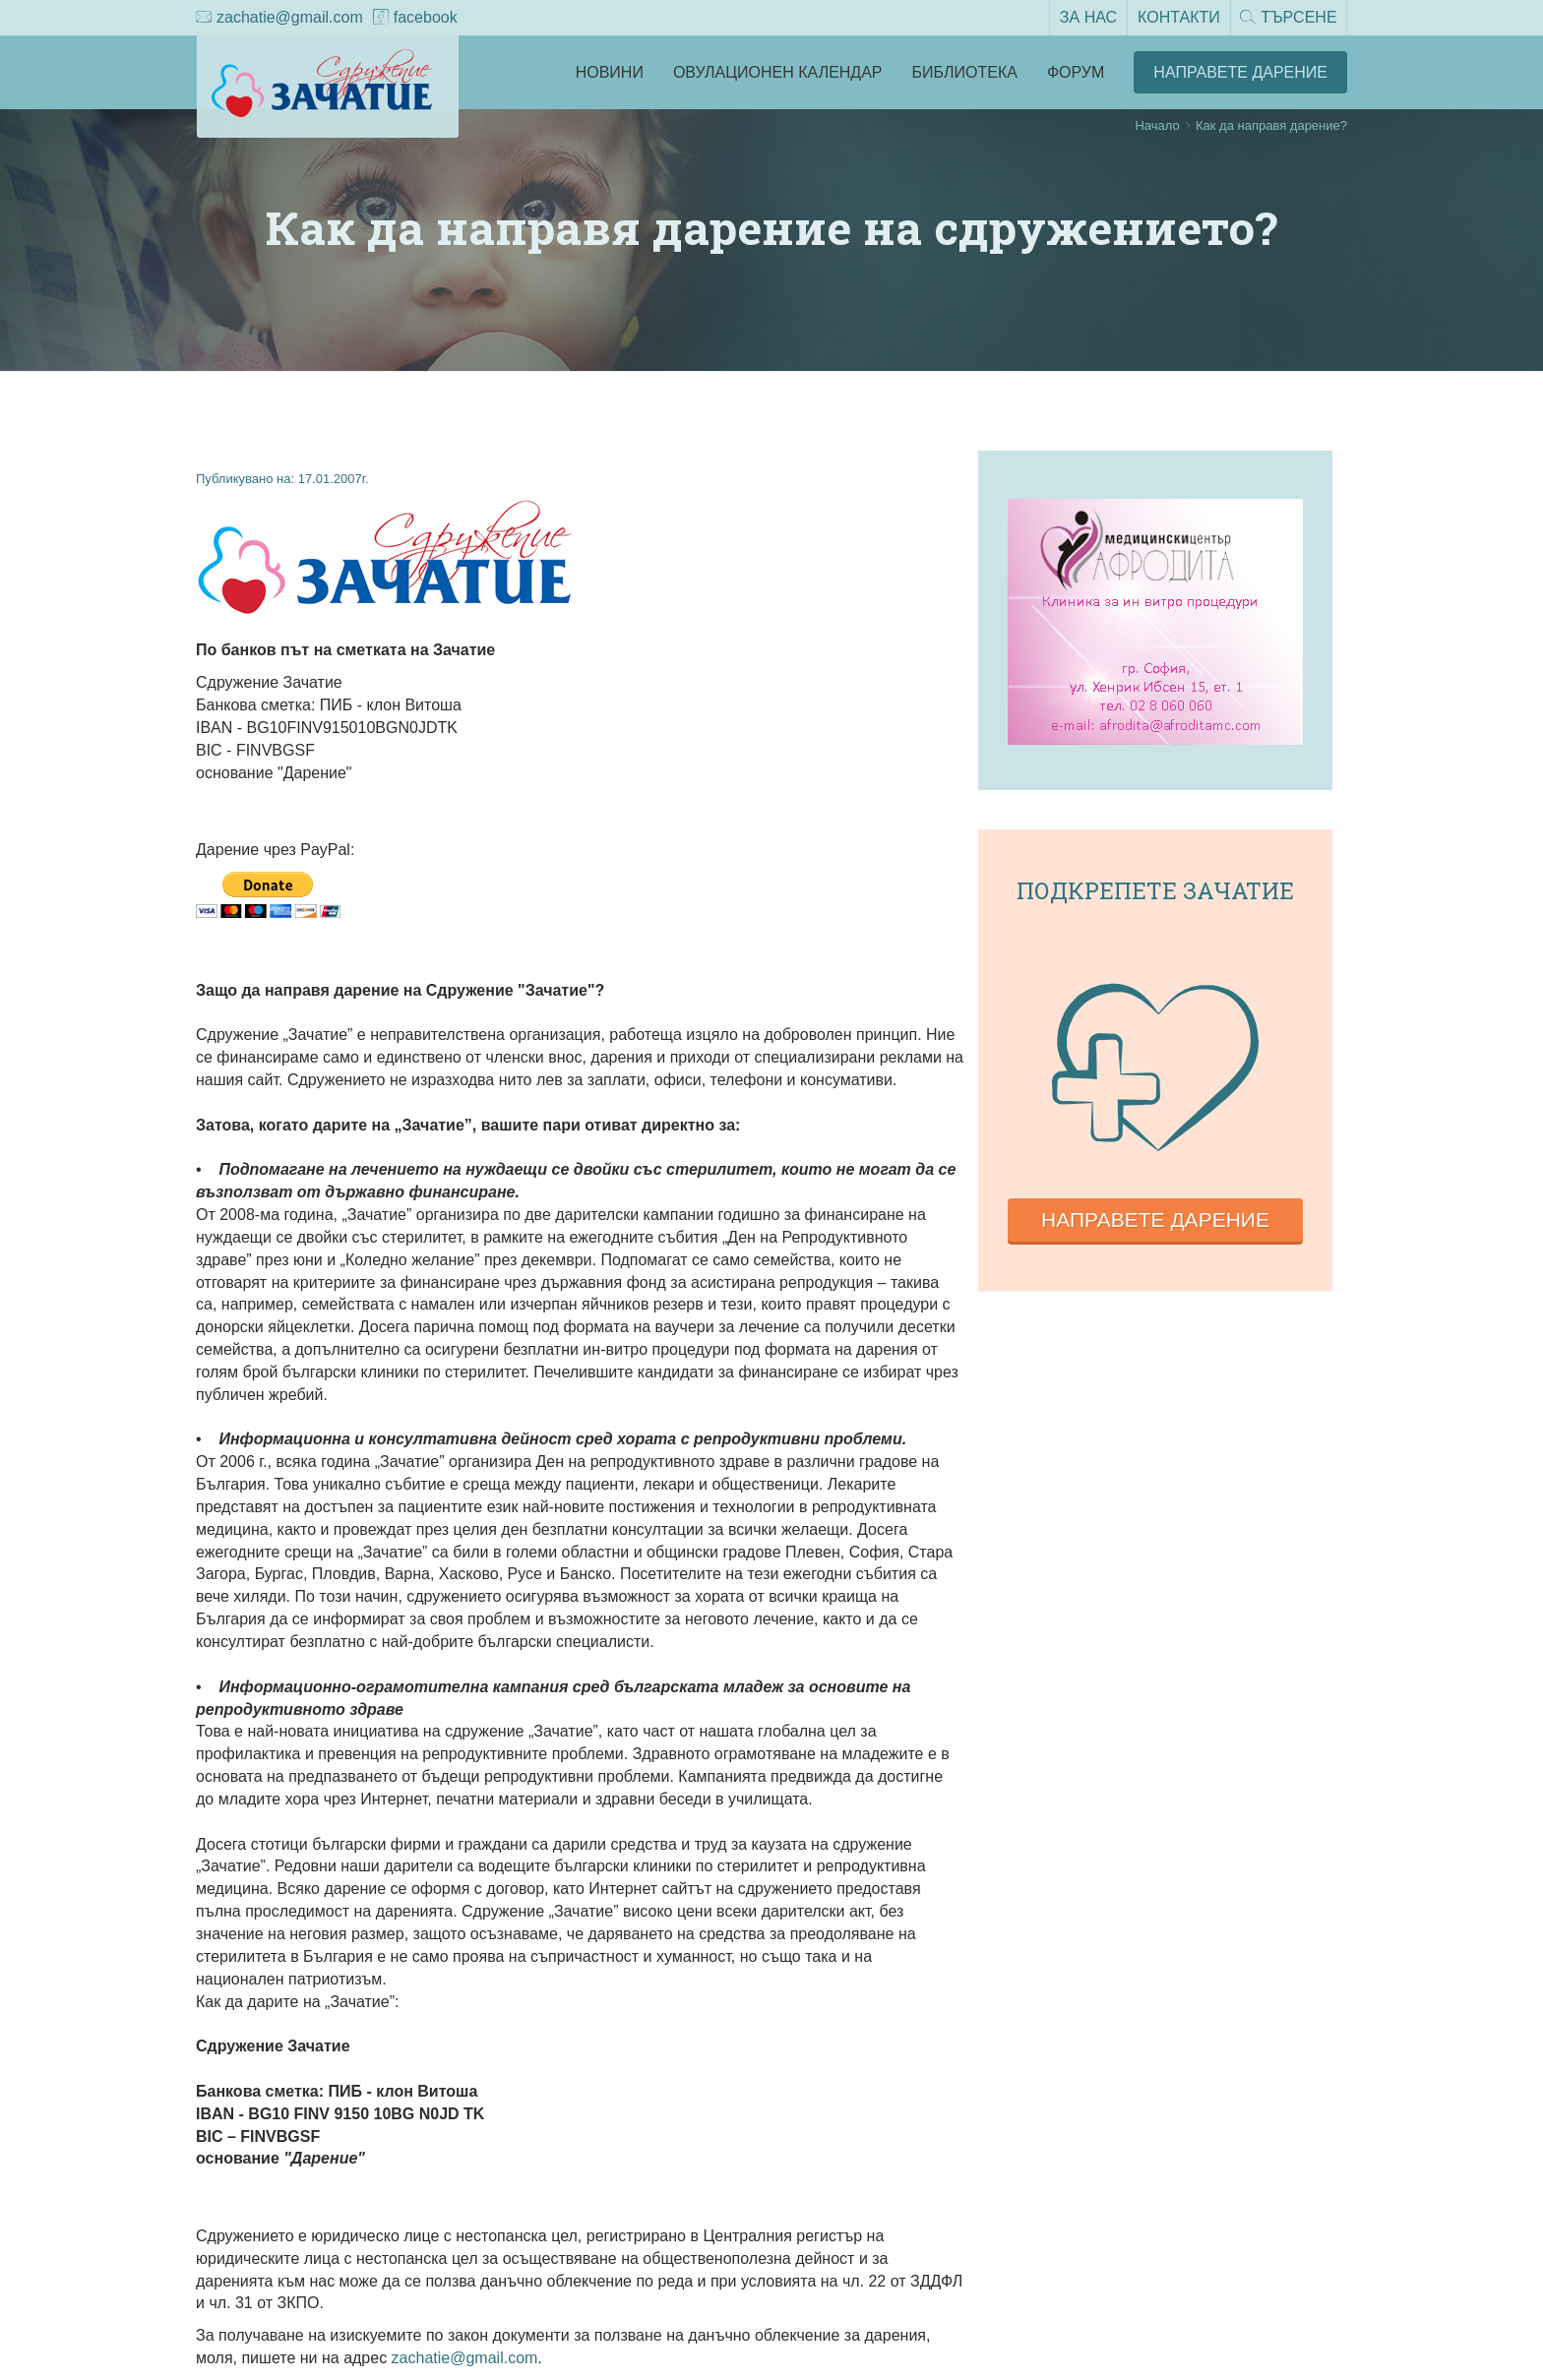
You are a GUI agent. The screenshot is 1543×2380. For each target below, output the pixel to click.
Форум (1075, 72)
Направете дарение (1155, 1219)
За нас (1087, 17)
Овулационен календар (778, 72)
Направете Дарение (1240, 72)
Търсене (1288, 18)
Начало (1157, 125)
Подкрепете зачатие (1155, 890)
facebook (415, 18)
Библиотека (965, 72)
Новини (610, 72)
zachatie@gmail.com (279, 18)
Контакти (1178, 17)
